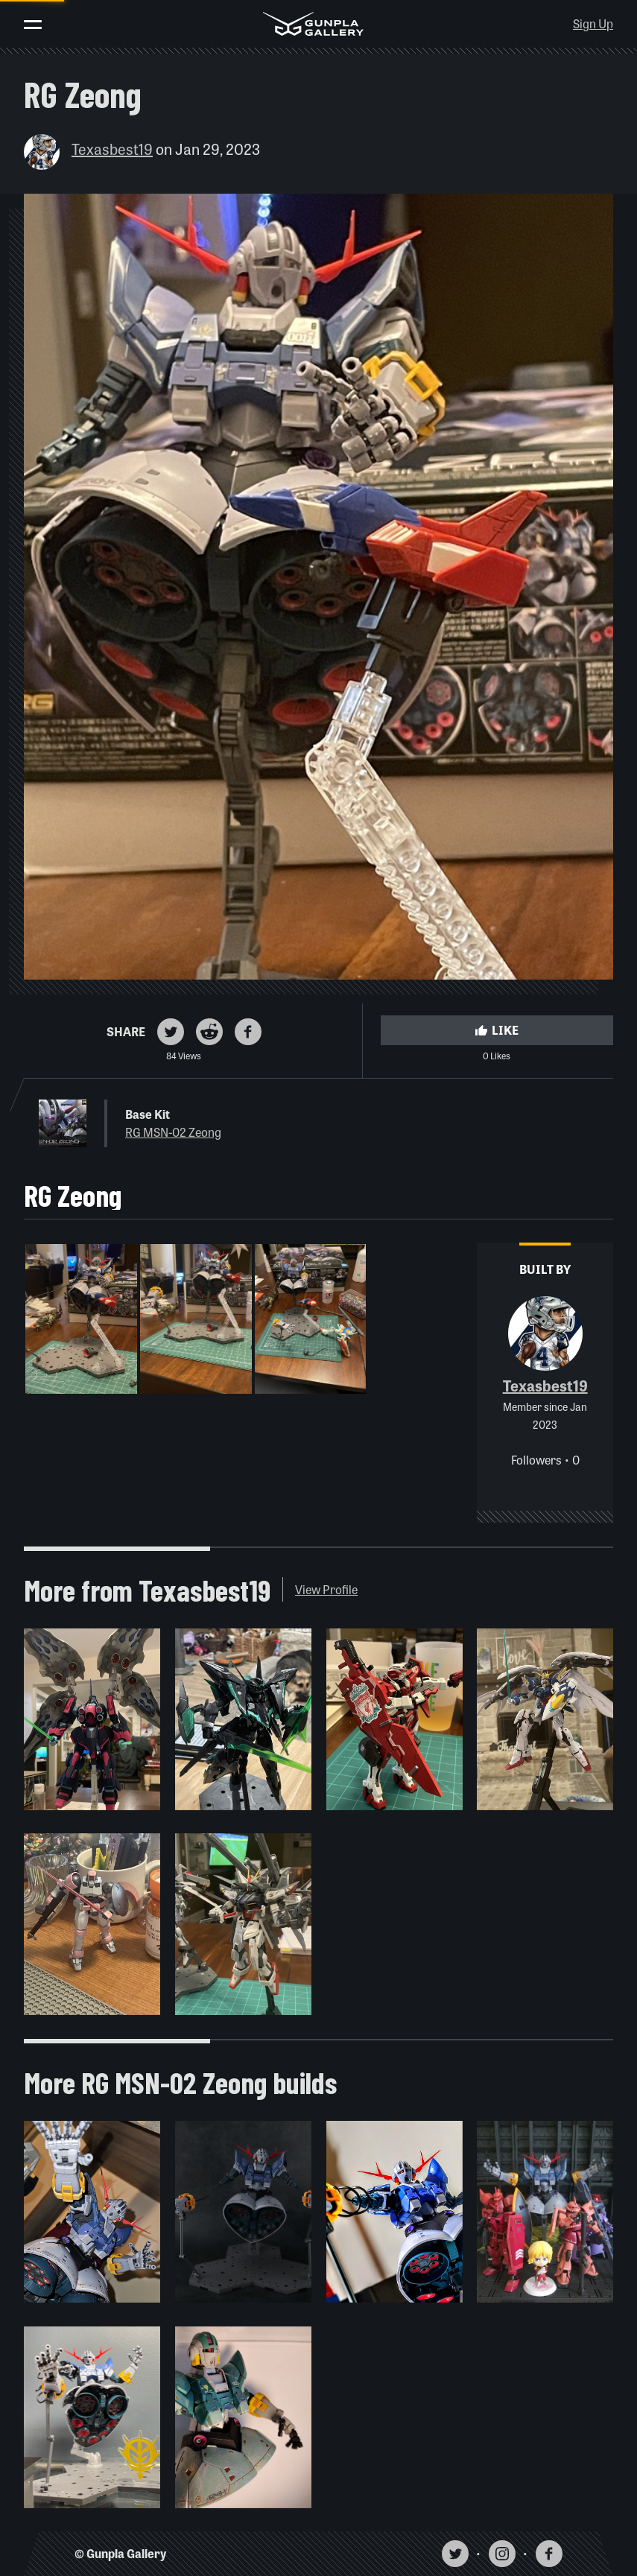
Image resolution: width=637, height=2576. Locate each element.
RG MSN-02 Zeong (173, 1132)
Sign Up (593, 23)
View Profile (326, 1589)
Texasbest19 (112, 148)
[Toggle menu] (33, 24)
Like (497, 1029)
